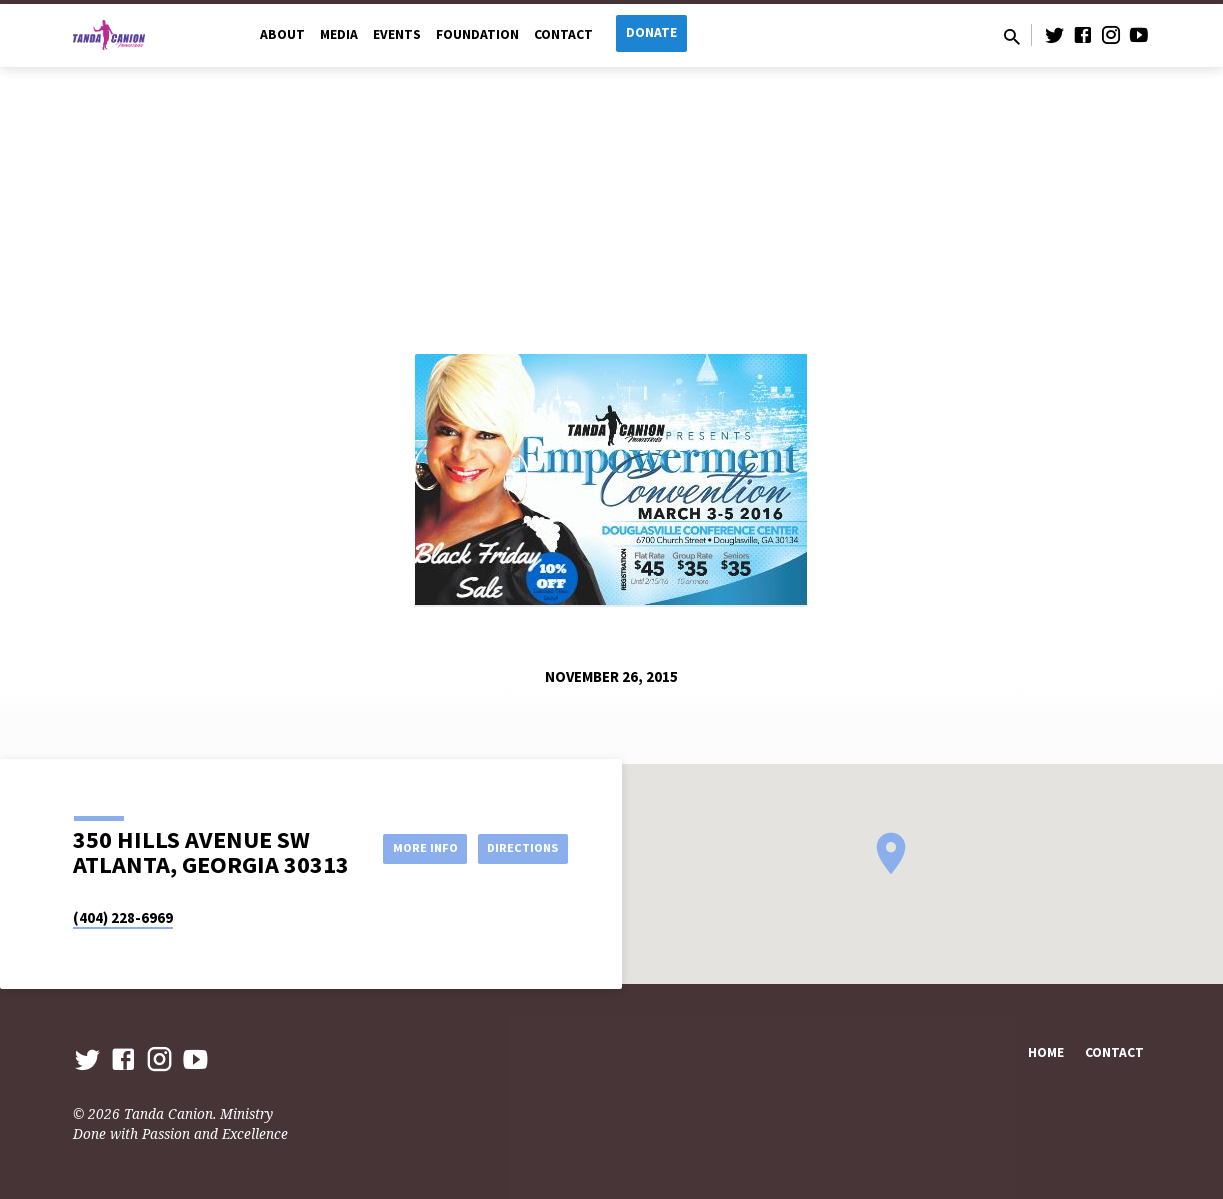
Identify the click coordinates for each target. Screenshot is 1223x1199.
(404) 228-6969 (123, 917)
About (282, 34)
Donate (651, 32)
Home (1046, 1052)
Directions (517, 867)
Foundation (477, 34)
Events (397, 34)
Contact (563, 34)
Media (339, 34)
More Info (517, 827)
